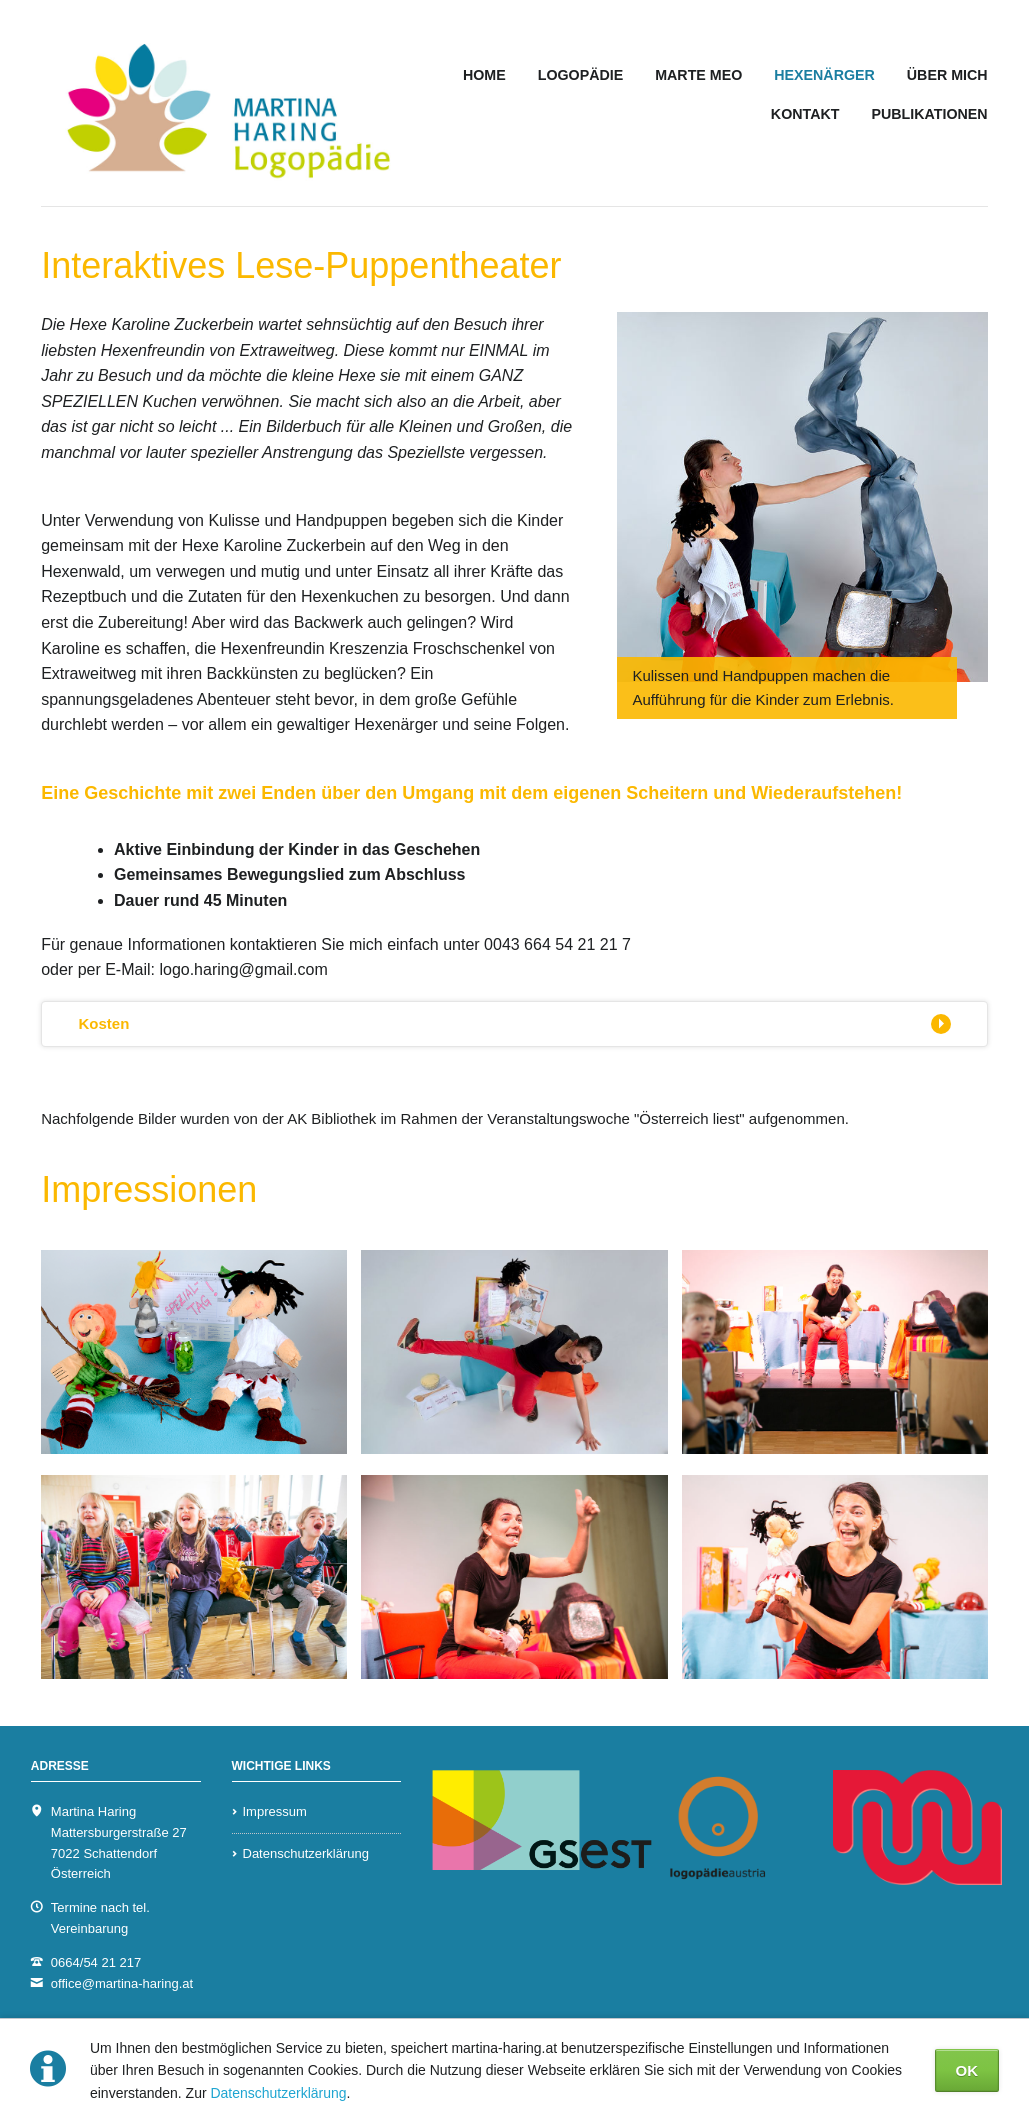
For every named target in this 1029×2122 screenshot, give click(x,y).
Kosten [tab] (103, 1023)
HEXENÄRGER (824, 75)
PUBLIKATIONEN (929, 114)
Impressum (275, 1811)
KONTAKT (805, 114)
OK (967, 2070)
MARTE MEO (698, 75)
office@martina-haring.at (122, 1983)
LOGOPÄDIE (581, 75)
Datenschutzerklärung (278, 2093)
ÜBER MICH (947, 75)
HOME (484, 75)
